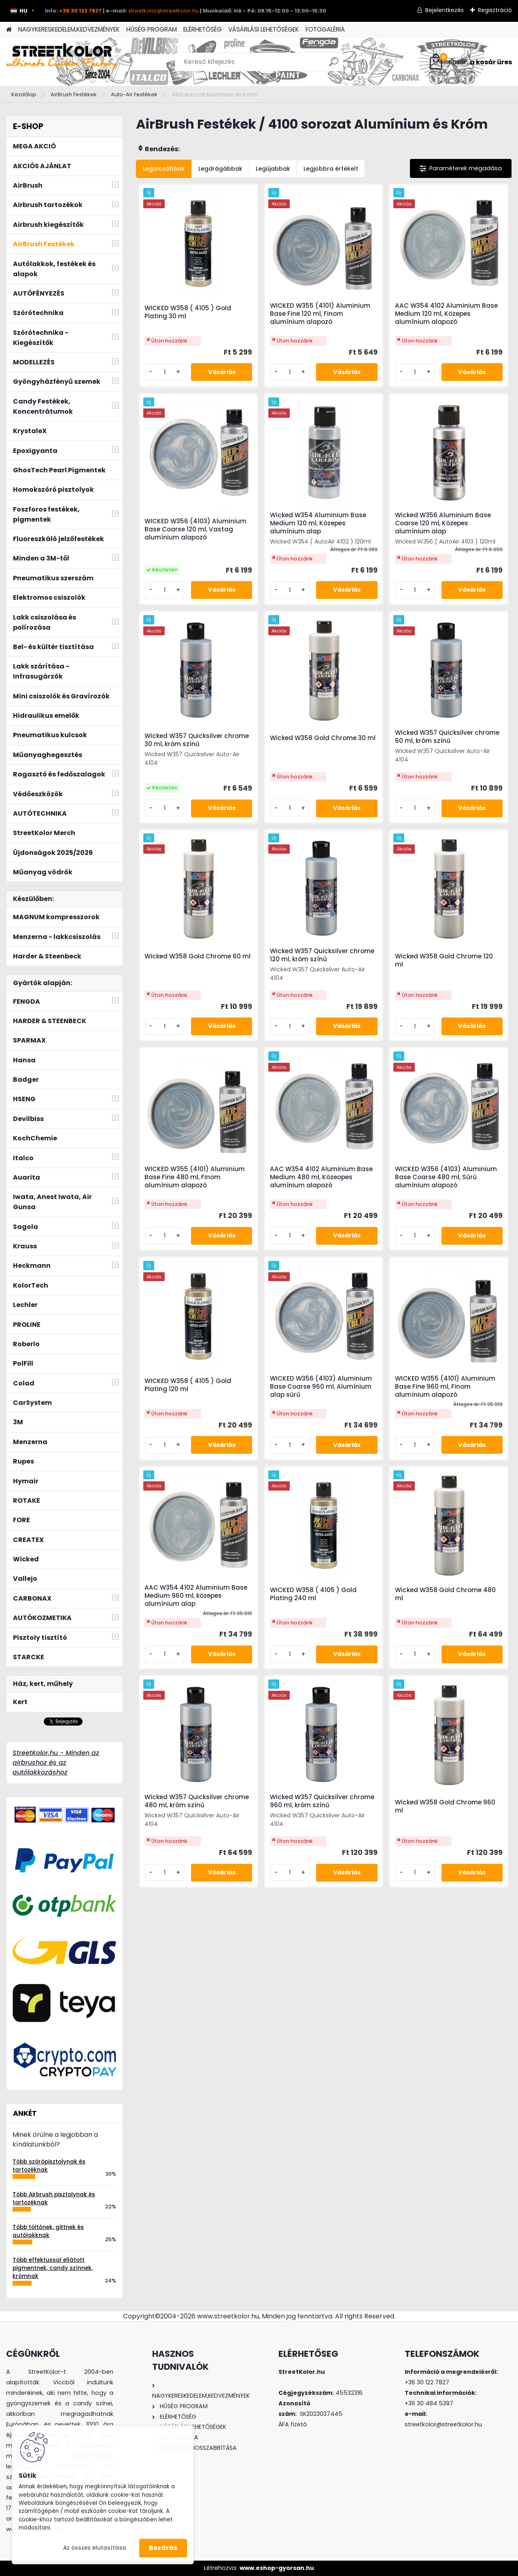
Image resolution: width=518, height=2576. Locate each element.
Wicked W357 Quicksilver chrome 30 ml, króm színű (196, 740)
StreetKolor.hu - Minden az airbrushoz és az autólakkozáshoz (56, 1762)
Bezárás (163, 2548)
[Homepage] (9, 30)
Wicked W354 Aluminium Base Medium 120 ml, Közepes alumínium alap (318, 523)
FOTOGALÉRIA (325, 29)
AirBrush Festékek (74, 94)
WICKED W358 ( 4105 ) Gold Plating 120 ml (187, 1385)
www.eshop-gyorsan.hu (277, 2568)
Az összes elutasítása (94, 2548)
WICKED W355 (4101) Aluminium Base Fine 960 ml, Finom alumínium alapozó (445, 1387)
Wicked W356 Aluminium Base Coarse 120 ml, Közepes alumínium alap (443, 523)
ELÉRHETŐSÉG (202, 29)
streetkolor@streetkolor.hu (163, 11)
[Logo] (61, 62)
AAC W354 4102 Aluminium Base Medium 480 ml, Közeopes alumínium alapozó (321, 1177)
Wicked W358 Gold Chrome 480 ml (445, 1594)
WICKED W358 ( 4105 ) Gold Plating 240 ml (313, 1594)
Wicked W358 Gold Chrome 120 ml (444, 960)
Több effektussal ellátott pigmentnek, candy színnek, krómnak (53, 2268)
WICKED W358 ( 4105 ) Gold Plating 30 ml (187, 312)
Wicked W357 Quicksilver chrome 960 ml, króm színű (322, 1801)
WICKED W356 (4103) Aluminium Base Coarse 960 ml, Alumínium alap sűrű (321, 1387)
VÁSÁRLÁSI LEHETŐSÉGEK (263, 29)
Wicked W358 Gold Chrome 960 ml (445, 1806)
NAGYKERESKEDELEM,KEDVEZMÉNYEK (69, 29)
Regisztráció (495, 10)
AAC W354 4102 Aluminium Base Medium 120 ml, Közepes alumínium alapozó (446, 314)
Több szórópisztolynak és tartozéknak (49, 2166)
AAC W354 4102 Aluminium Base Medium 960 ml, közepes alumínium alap (195, 1596)
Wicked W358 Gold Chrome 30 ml (323, 738)
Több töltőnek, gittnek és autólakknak (48, 2231)
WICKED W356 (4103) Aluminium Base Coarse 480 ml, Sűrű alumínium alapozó (446, 1177)
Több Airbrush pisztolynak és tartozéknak (54, 2198)
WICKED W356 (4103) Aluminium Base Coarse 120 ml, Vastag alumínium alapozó (195, 529)
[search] (333, 65)
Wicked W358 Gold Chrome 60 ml (197, 956)
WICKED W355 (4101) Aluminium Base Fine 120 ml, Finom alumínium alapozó (320, 314)
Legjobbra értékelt (331, 169)
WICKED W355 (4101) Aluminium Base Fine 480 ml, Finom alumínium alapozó (194, 1177)
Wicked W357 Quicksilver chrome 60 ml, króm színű (447, 737)
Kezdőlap (23, 94)
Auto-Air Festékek (134, 94)
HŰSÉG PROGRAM (151, 29)
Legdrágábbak (220, 169)
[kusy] (164, 372)
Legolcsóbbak (164, 169)
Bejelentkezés (444, 10)
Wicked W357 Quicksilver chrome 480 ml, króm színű (196, 1801)
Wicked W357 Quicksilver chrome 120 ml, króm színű (322, 955)
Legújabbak (273, 169)
